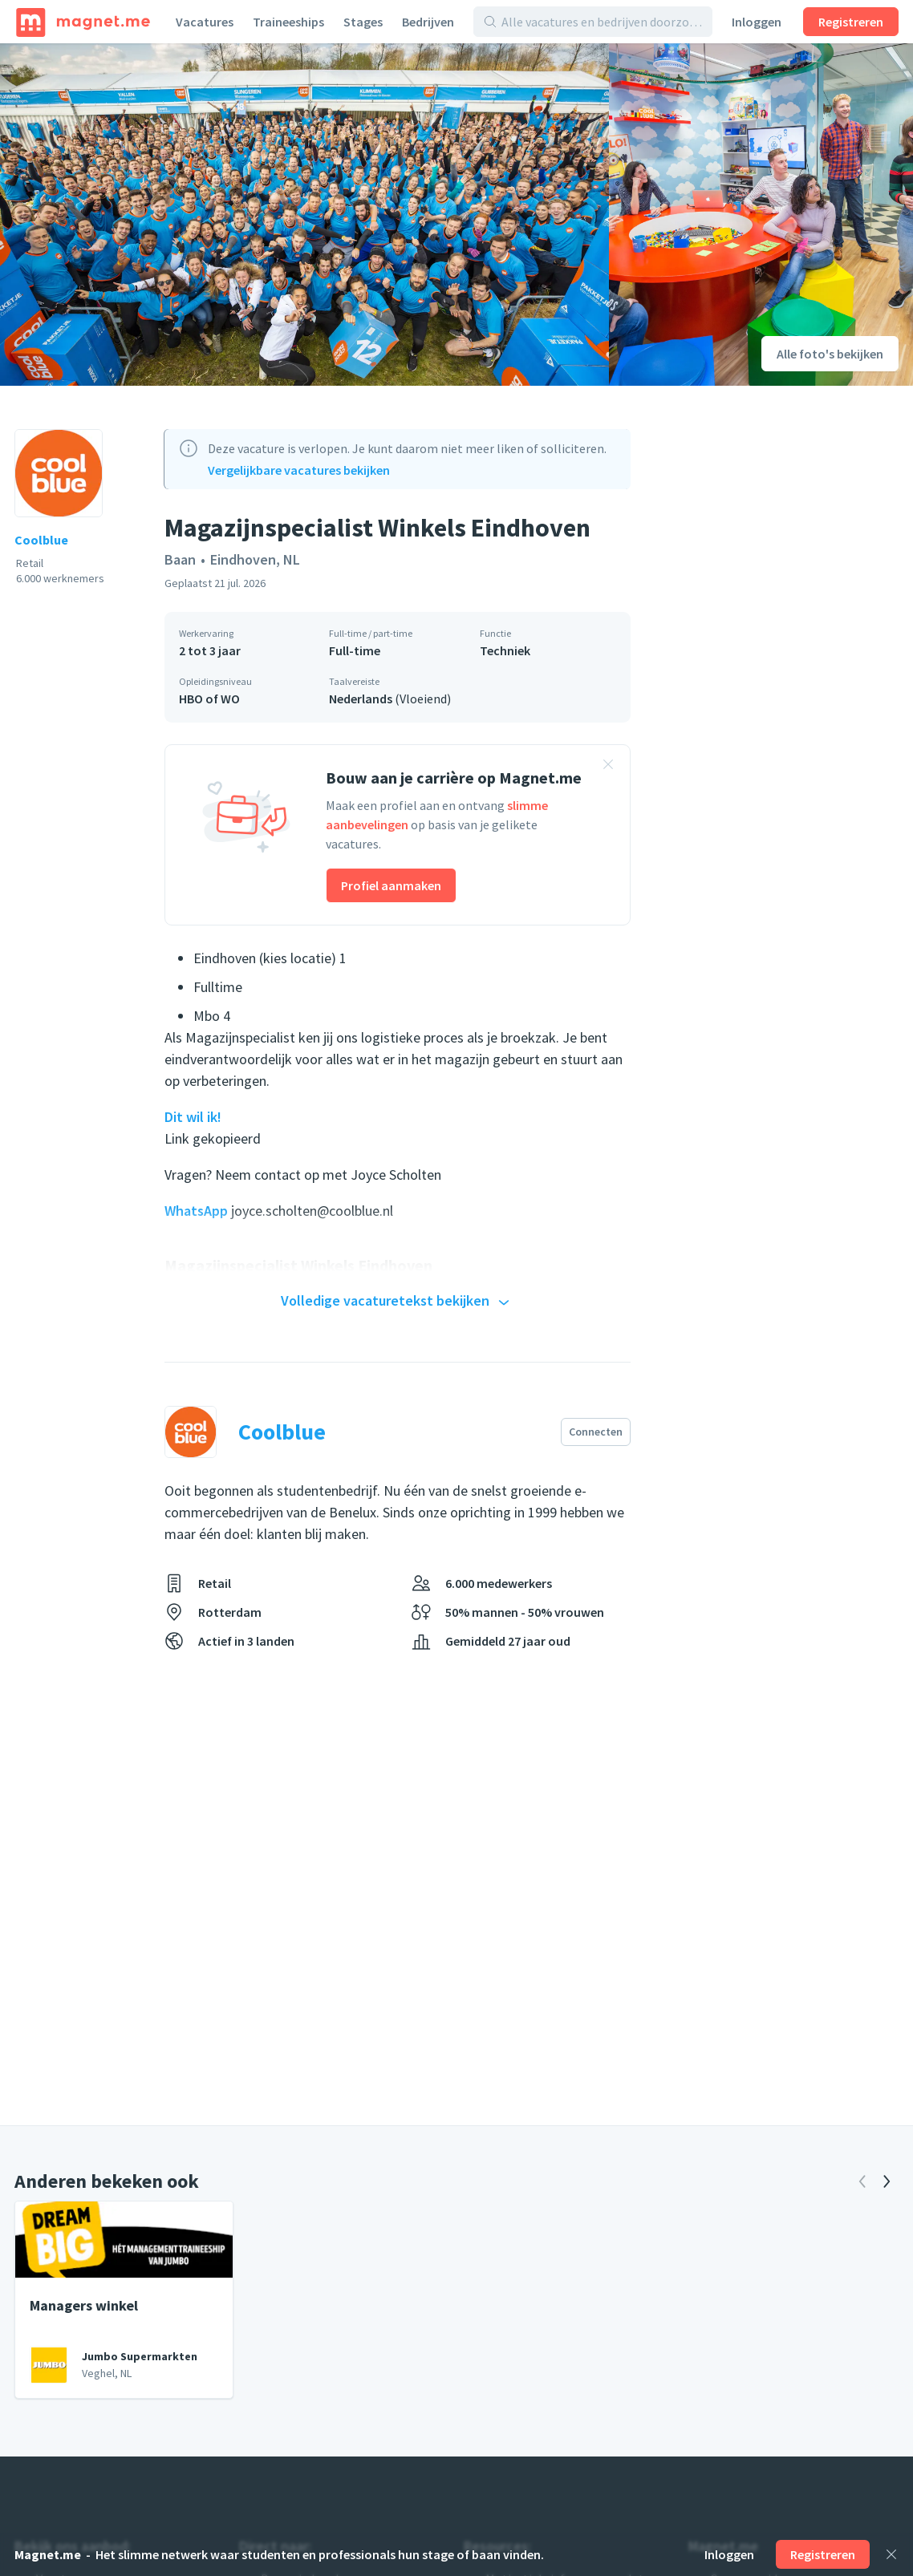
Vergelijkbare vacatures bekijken (299, 470)
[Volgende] (886, 2181)
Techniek (505, 650)
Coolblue (41, 540)
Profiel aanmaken (391, 885)
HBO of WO (209, 699)
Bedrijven (428, 22)
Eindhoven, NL (255, 559)
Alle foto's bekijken (830, 354)
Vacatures (204, 22)
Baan (180, 559)
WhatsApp (197, 1210)
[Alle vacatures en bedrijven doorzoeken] (601, 21)
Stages (363, 22)
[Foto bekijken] (304, 214)
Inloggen (756, 22)
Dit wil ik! (192, 1117)
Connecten (596, 1431)
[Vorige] (862, 2181)
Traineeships (288, 22)
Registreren (850, 22)
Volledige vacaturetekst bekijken (397, 1301)
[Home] (83, 21)
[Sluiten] (891, 2554)
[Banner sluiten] (608, 766)
